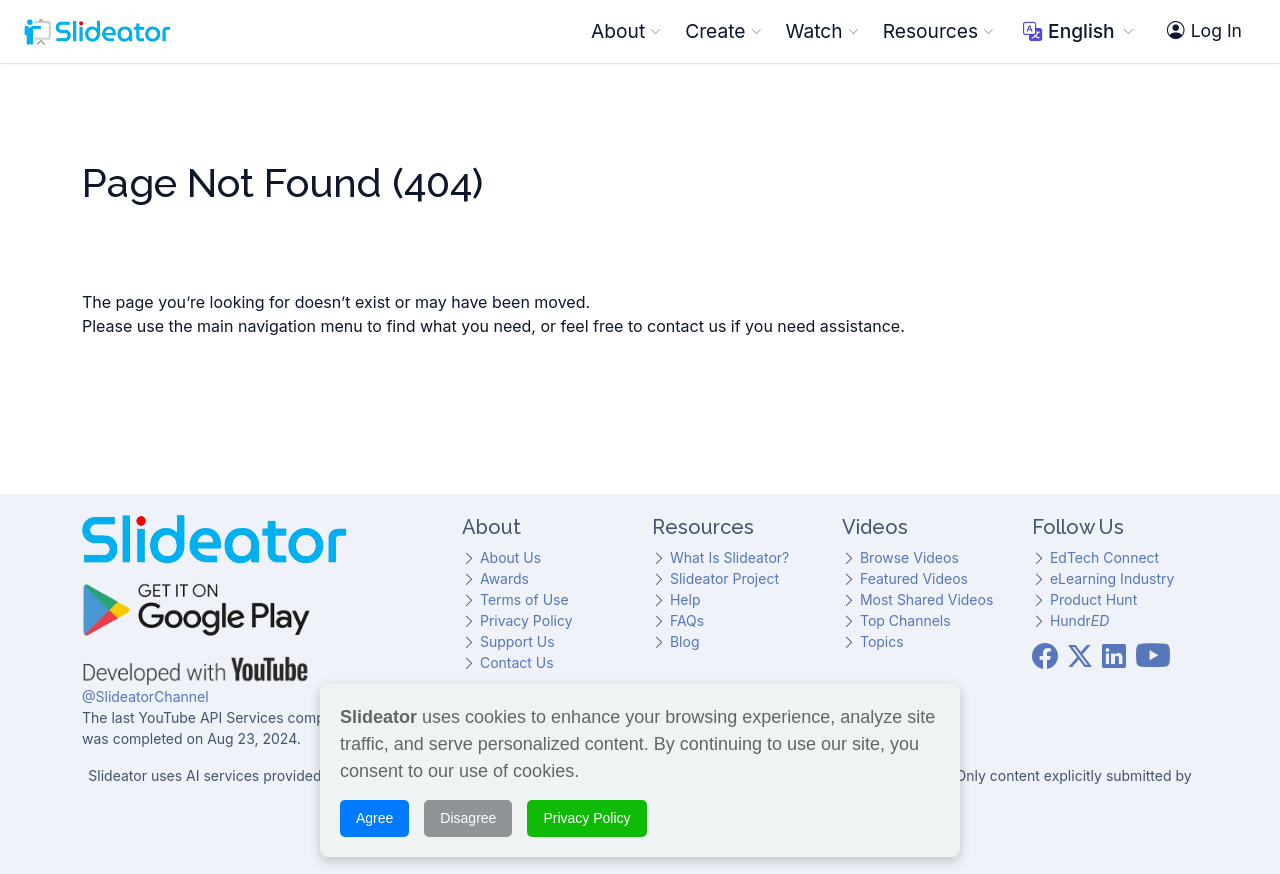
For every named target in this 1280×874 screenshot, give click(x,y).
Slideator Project (724, 578)
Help (685, 599)
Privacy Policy (526, 620)
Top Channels (905, 620)
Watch (822, 31)
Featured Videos (914, 578)
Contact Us (517, 662)
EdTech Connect (1104, 557)
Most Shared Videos (926, 599)
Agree (374, 815)
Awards (504, 578)
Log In (1204, 31)
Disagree (468, 815)
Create (723, 31)
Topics (882, 641)
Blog (685, 641)
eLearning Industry (1112, 578)
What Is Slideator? (729, 557)
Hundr (1079, 620)
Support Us (517, 641)
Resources (938, 31)
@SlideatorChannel (145, 696)
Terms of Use (524, 599)
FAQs (687, 620)
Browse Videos (909, 557)
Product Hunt (1093, 599)
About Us (510, 557)
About (626, 31)
